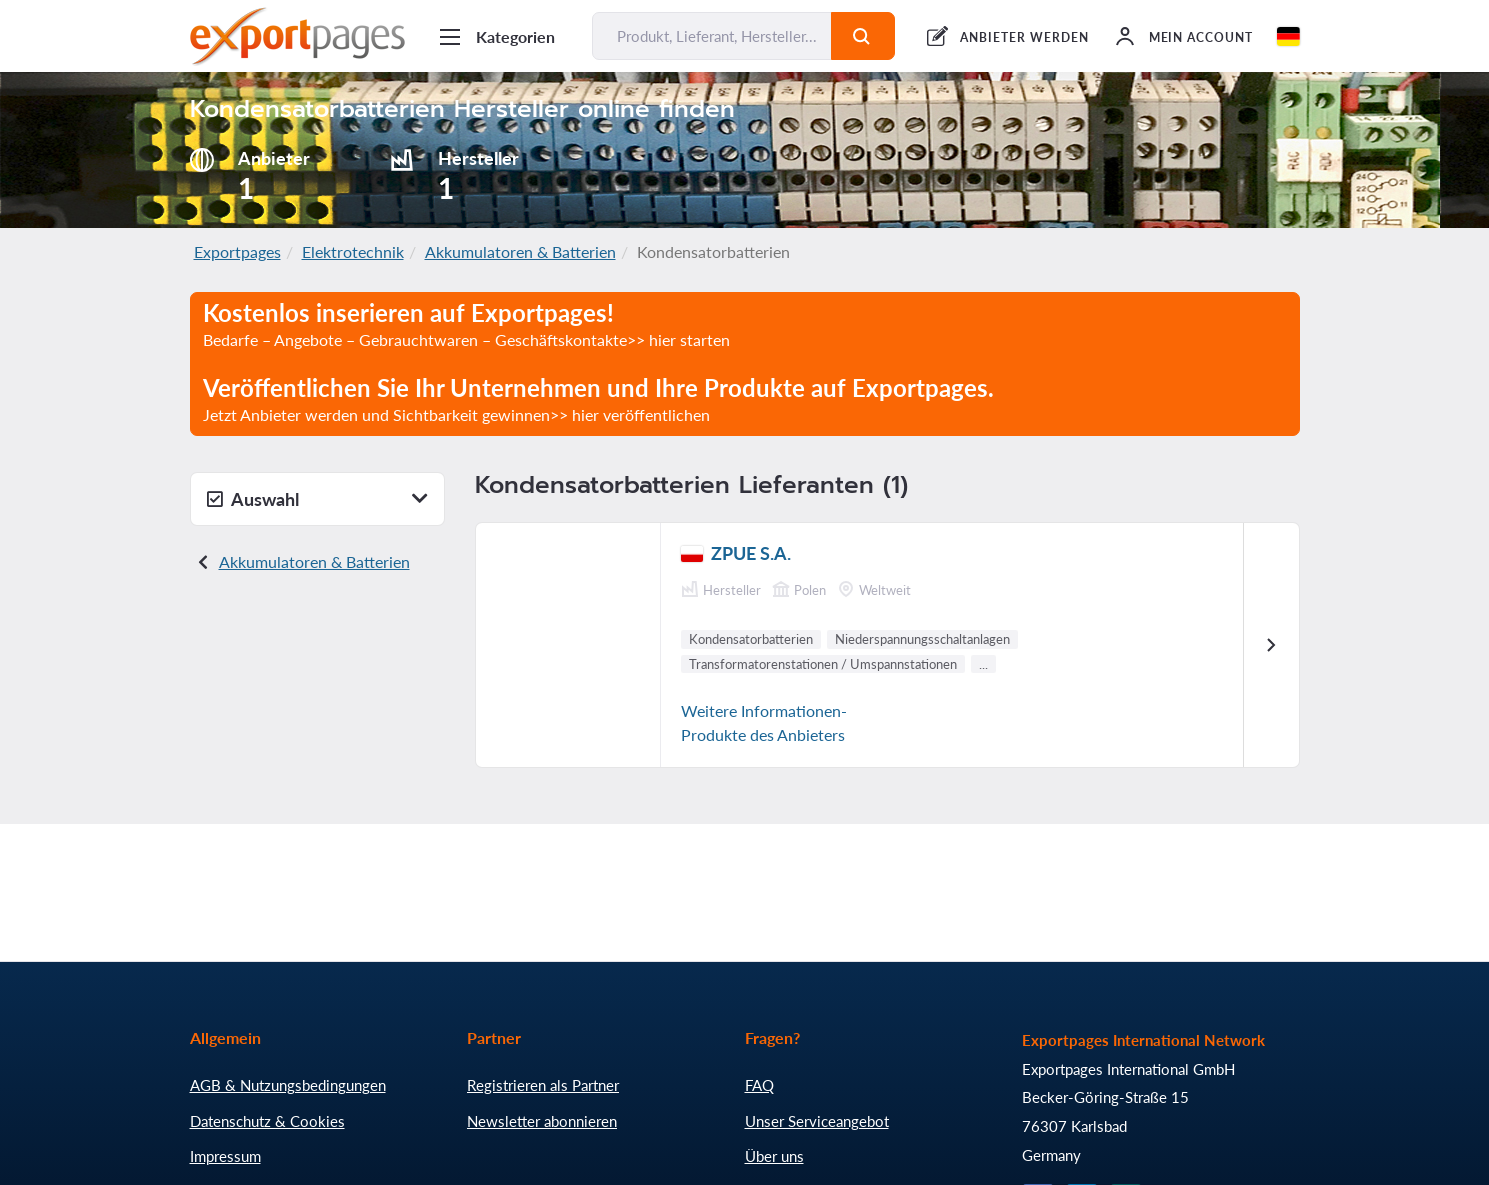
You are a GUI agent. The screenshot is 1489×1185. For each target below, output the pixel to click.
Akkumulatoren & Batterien (520, 251)
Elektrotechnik (353, 251)
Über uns (774, 1156)
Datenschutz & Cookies (267, 1121)
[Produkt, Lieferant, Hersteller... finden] (712, 36)
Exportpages (237, 251)
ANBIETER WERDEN (1024, 37)
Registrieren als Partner (543, 1085)
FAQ (759, 1085)
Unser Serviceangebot (817, 1121)
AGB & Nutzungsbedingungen (288, 1085)
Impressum (225, 1156)
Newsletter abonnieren (542, 1121)
